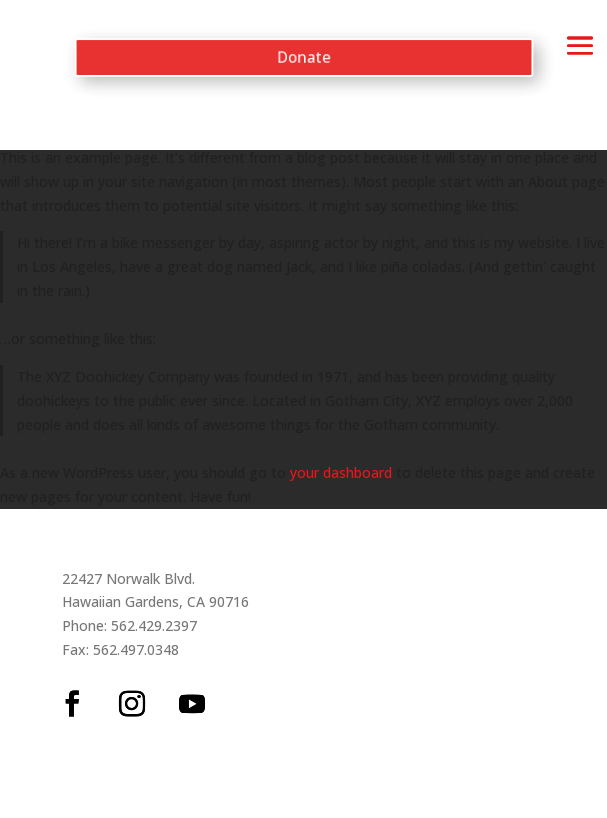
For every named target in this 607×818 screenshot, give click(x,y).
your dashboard (341, 472)
